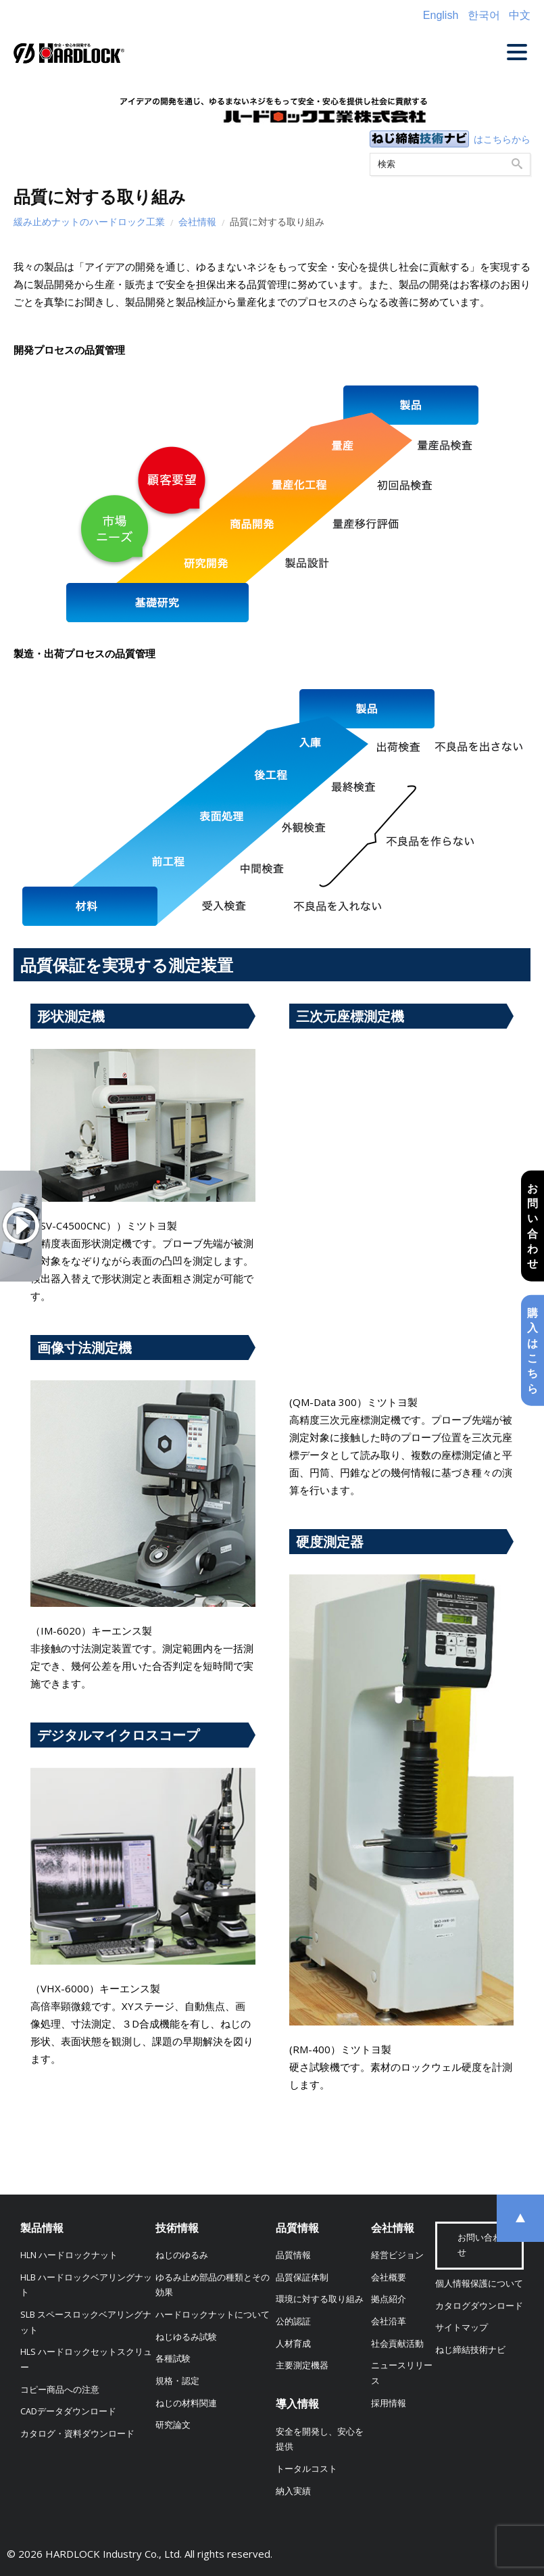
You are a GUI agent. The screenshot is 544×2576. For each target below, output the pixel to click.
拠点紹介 (388, 2299)
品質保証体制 (302, 2277)
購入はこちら (532, 1350)
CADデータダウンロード (68, 2411)
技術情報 (177, 2227)
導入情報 (297, 2403)
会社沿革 (388, 2321)
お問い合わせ (532, 1225)
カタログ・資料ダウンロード (77, 2433)
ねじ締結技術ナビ (470, 2350)
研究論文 (173, 2425)
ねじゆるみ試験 (186, 2337)
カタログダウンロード (479, 2306)
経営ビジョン (397, 2255)
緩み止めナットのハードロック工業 (89, 221)
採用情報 (388, 2403)
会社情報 (197, 221)
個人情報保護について (479, 2283)
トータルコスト (306, 2469)
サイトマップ (461, 2327)
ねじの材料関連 (186, 2403)
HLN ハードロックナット (69, 2255)
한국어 (484, 15)
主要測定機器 (302, 2365)
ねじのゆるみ (181, 2255)
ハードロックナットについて (212, 2314)
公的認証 (293, 2321)
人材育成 (293, 2343)
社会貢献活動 (397, 2343)
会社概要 (388, 2277)
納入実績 (293, 2491)
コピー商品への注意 (59, 2389)
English (440, 15)
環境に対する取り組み (320, 2299)
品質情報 (297, 2227)
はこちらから (502, 139)
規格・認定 (177, 2381)
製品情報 (42, 2227)
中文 (519, 15)
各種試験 (173, 2358)
